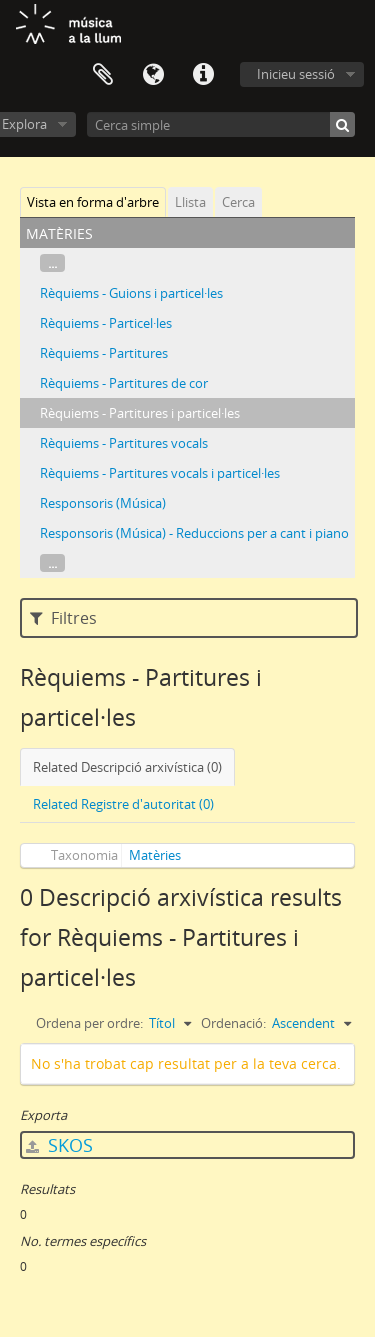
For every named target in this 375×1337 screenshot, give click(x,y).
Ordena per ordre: (89, 1023)
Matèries (155, 855)
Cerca (238, 202)
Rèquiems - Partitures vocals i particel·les (160, 473)
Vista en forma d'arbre (93, 202)
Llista (190, 202)
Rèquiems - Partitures (104, 353)
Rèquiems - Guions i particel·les (131, 293)
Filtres (63, 618)
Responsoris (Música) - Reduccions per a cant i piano (194, 533)
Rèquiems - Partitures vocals (124, 443)
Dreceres (203, 75)
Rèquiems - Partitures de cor (124, 383)
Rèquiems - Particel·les (106, 323)
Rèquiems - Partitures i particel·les (140, 413)
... (52, 263)
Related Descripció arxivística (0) (127, 767)
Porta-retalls (103, 75)
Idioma (153, 75)
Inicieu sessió (296, 74)
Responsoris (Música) (103, 503)
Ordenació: (233, 1023)
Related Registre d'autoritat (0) (123, 804)
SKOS (59, 1145)
